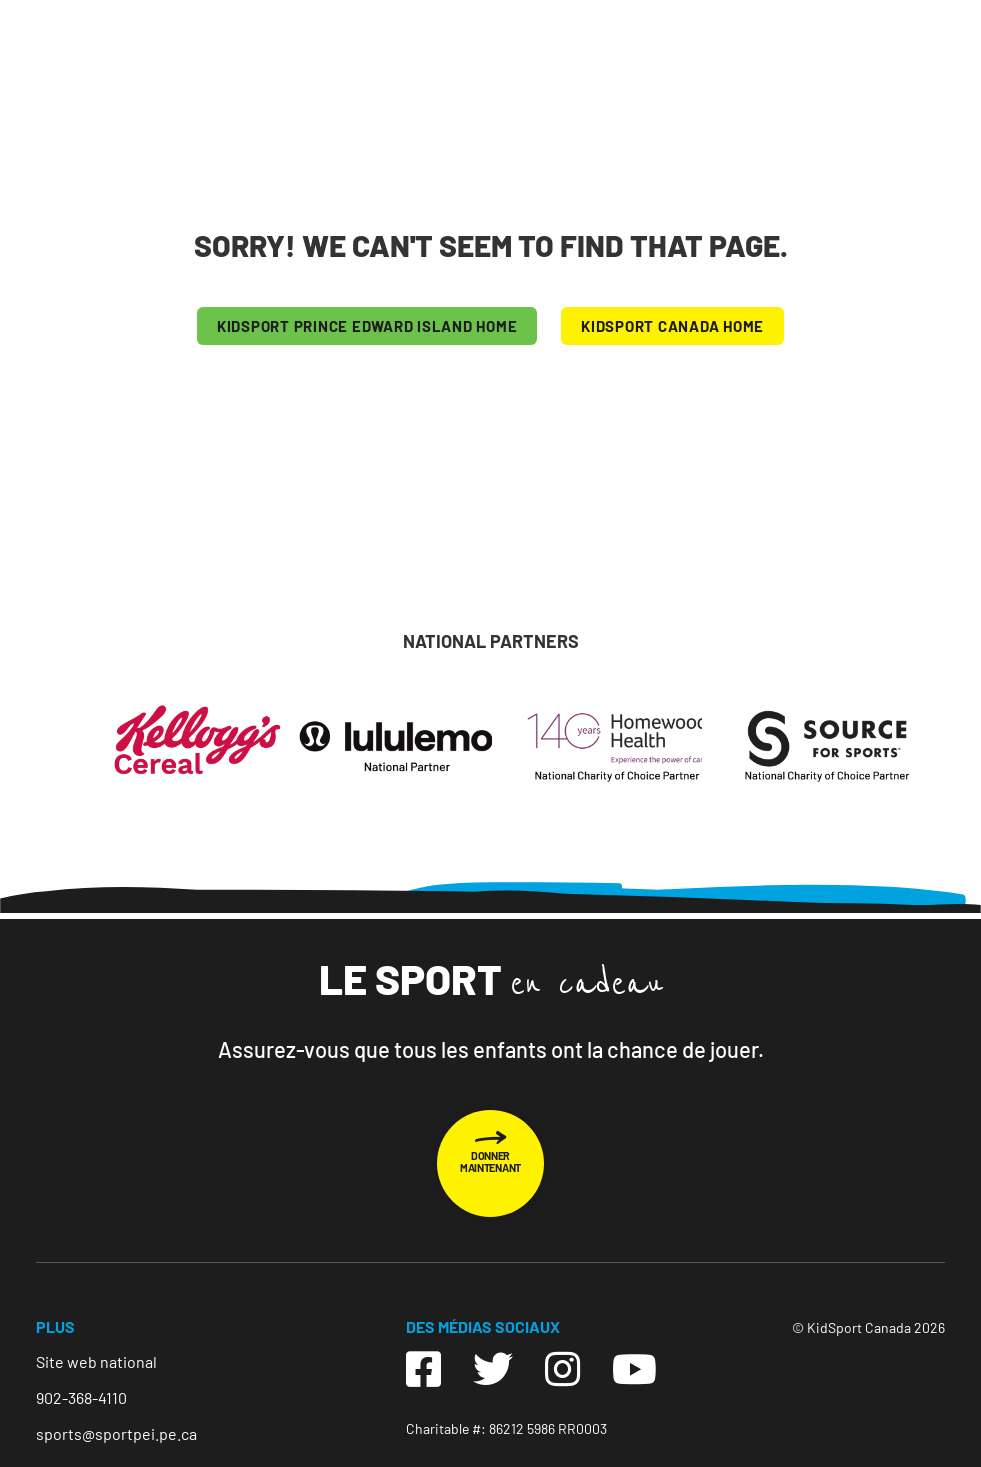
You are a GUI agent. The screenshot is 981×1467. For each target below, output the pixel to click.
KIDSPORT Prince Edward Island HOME (367, 326)
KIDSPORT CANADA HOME (672, 326)
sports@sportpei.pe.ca (116, 1433)
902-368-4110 (81, 1397)
